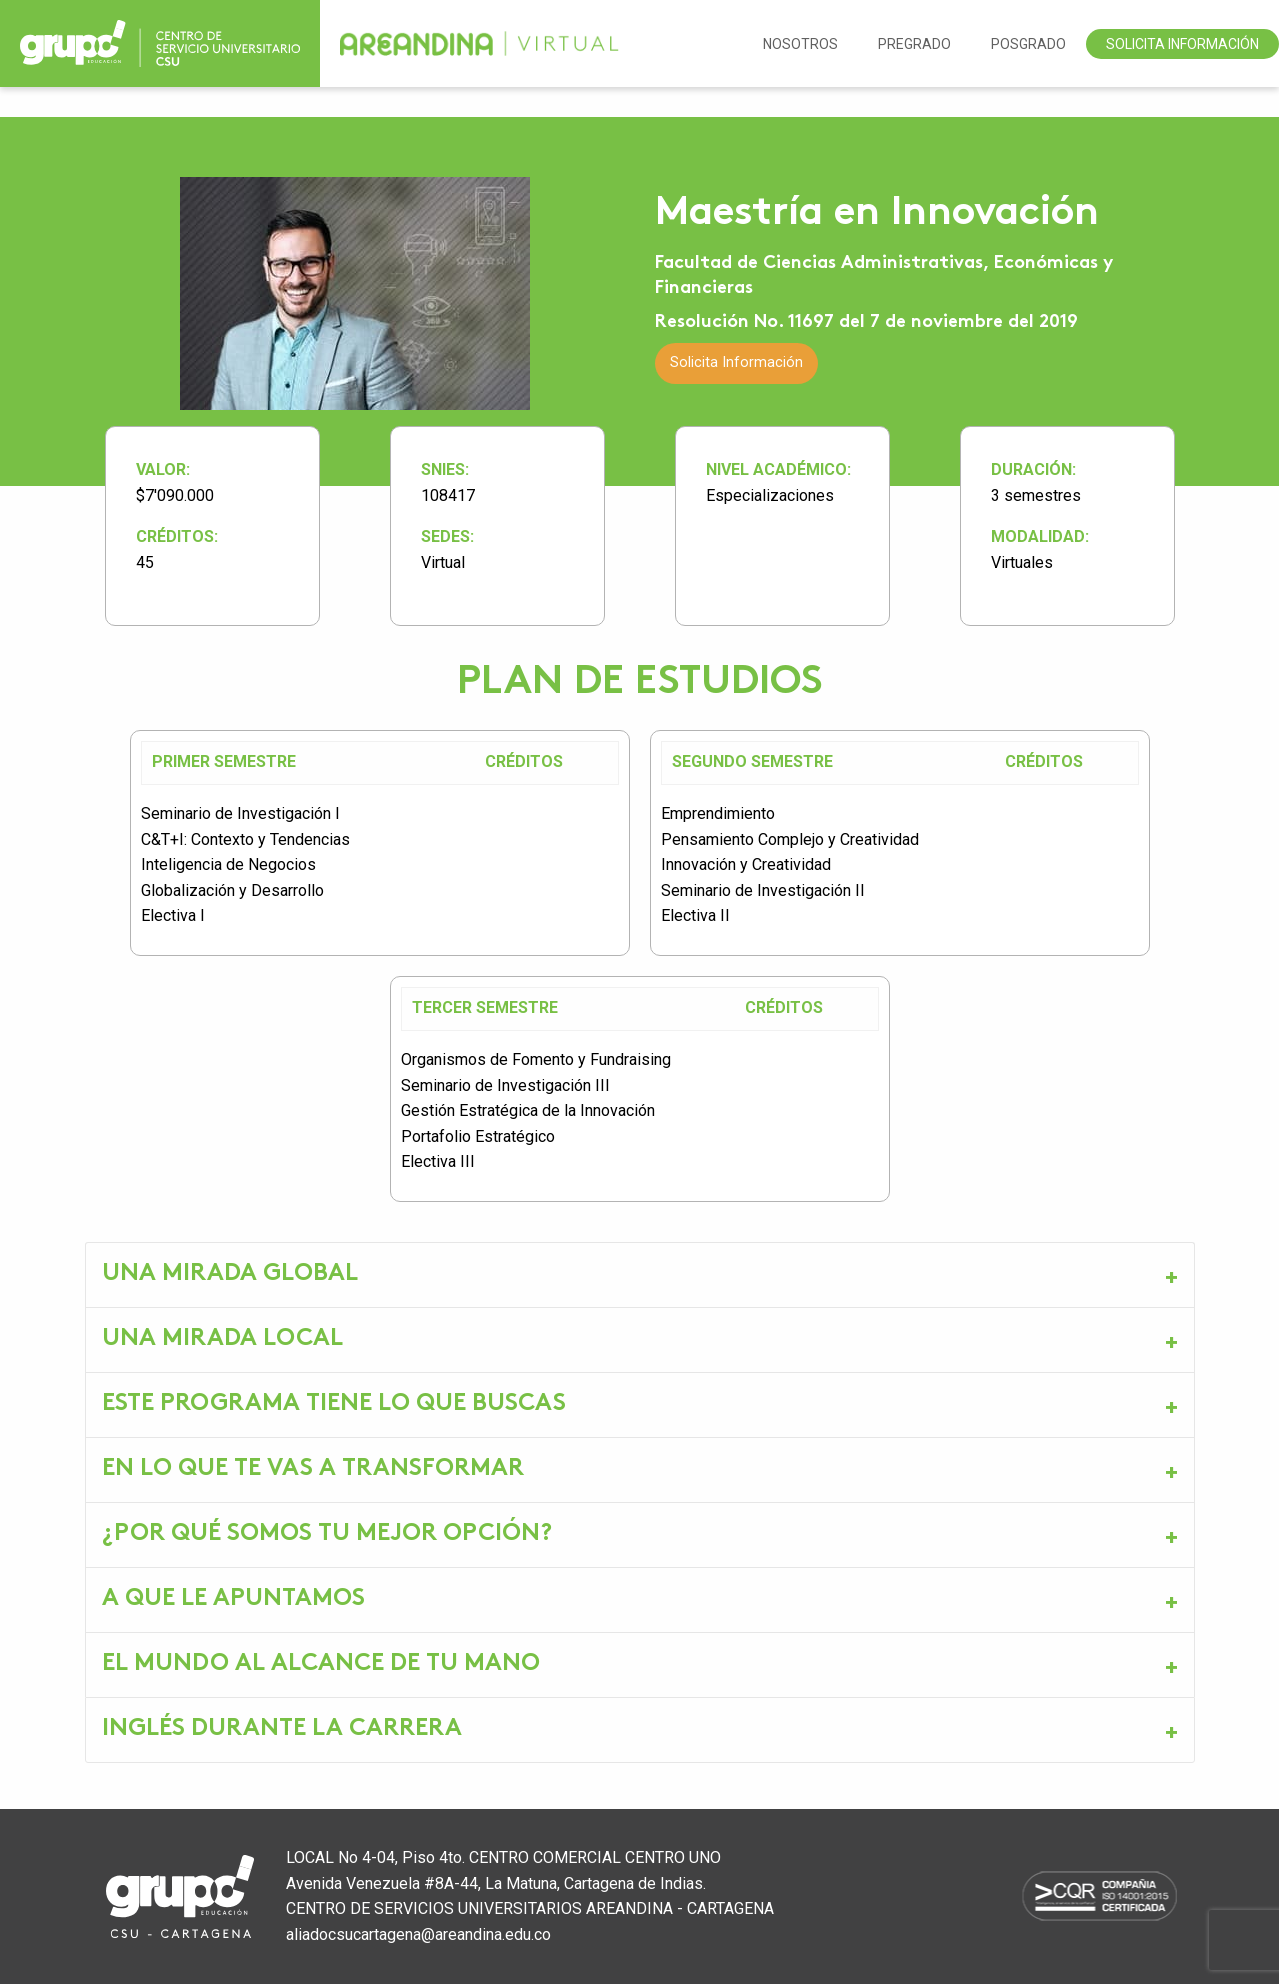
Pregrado (914, 44)
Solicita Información (1182, 44)
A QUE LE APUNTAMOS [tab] (233, 1599)
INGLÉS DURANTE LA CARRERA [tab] (282, 1729)
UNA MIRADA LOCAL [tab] (222, 1339)
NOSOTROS (800, 44)
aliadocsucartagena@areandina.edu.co (418, 1934)
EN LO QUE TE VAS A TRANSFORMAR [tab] (313, 1469)
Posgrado (1028, 44)
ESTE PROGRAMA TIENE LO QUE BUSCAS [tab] (334, 1404)
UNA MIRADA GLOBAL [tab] (230, 1274)
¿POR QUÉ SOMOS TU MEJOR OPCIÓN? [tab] (327, 1534)
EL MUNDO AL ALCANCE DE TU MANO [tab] (321, 1664)
